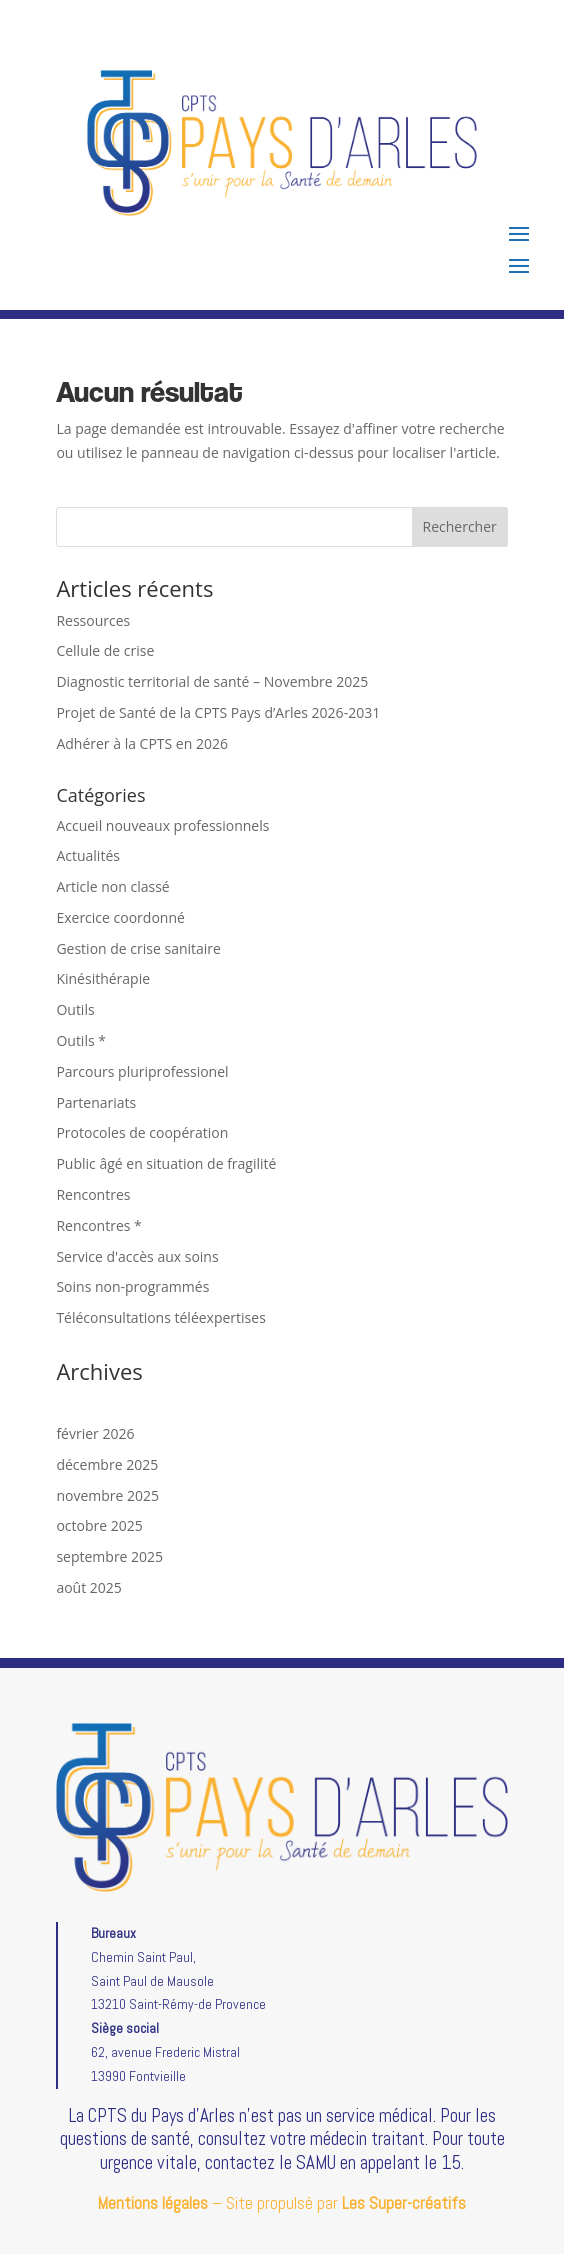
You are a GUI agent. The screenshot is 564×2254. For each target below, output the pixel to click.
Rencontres (93, 1194)
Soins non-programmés (132, 1286)
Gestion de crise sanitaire (138, 948)
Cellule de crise (105, 650)
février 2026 (95, 1433)
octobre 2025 (99, 1525)
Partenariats (96, 1102)
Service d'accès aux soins (137, 1256)
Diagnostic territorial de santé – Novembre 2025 (212, 681)
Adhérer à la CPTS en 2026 (142, 743)
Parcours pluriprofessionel (142, 1071)
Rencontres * (98, 1225)
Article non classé (112, 886)
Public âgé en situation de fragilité (166, 1163)
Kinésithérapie (103, 978)
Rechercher (460, 526)
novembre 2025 (107, 1495)
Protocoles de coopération (142, 1132)
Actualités (88, 855)
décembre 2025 (107, 1464)
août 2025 (88, 1587)
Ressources (93, 620)
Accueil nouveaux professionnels (162, 825)
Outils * (81, 1040)
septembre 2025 (109, 1556)
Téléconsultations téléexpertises (160, 1317)
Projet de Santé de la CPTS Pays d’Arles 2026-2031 (218, 712)
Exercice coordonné (120, 917)
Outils (75, 1009)
